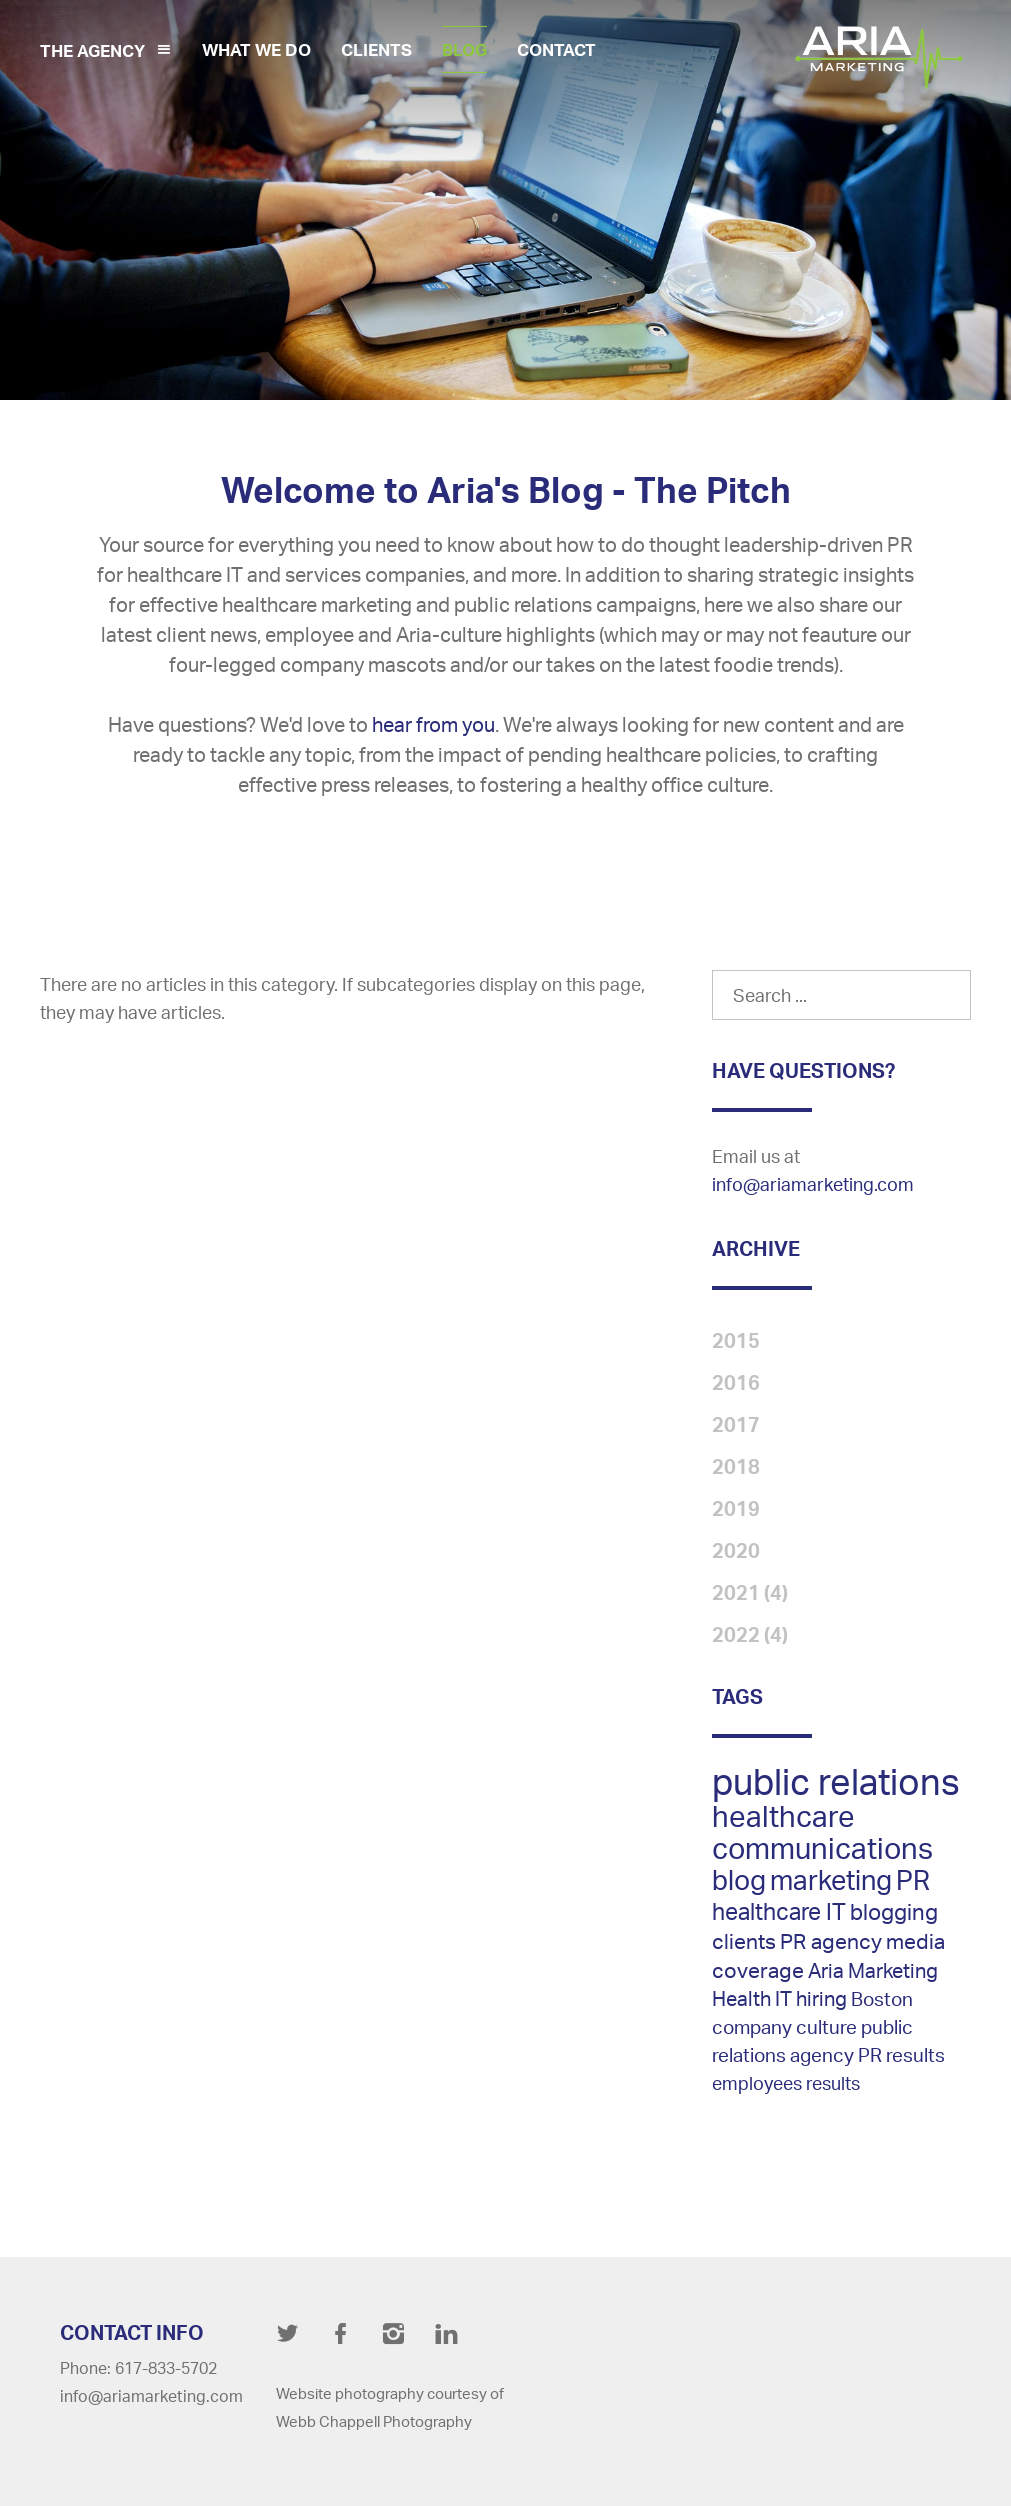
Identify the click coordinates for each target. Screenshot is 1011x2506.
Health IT (752, 1998)
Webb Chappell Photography (374, 2421)
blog (739, 1880)
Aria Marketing (873, 1970)
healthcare (783, 1816)
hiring (821, 1998)
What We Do (256, 49)
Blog (464, 49)
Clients (376, 49)
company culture (784, 2027)
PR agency (831, 1941)
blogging (894, 1911)
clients (744, 1941)
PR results (901, 2054)
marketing (831, 1879)
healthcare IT (779, 1911)
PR (913, 1879)
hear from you (433, 724)
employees (757, 2083)
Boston (882, 1998)
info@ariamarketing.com (813, 1184)
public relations (836, 1781)
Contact (556, 49)
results (833, 2083)
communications (822, 1848)
